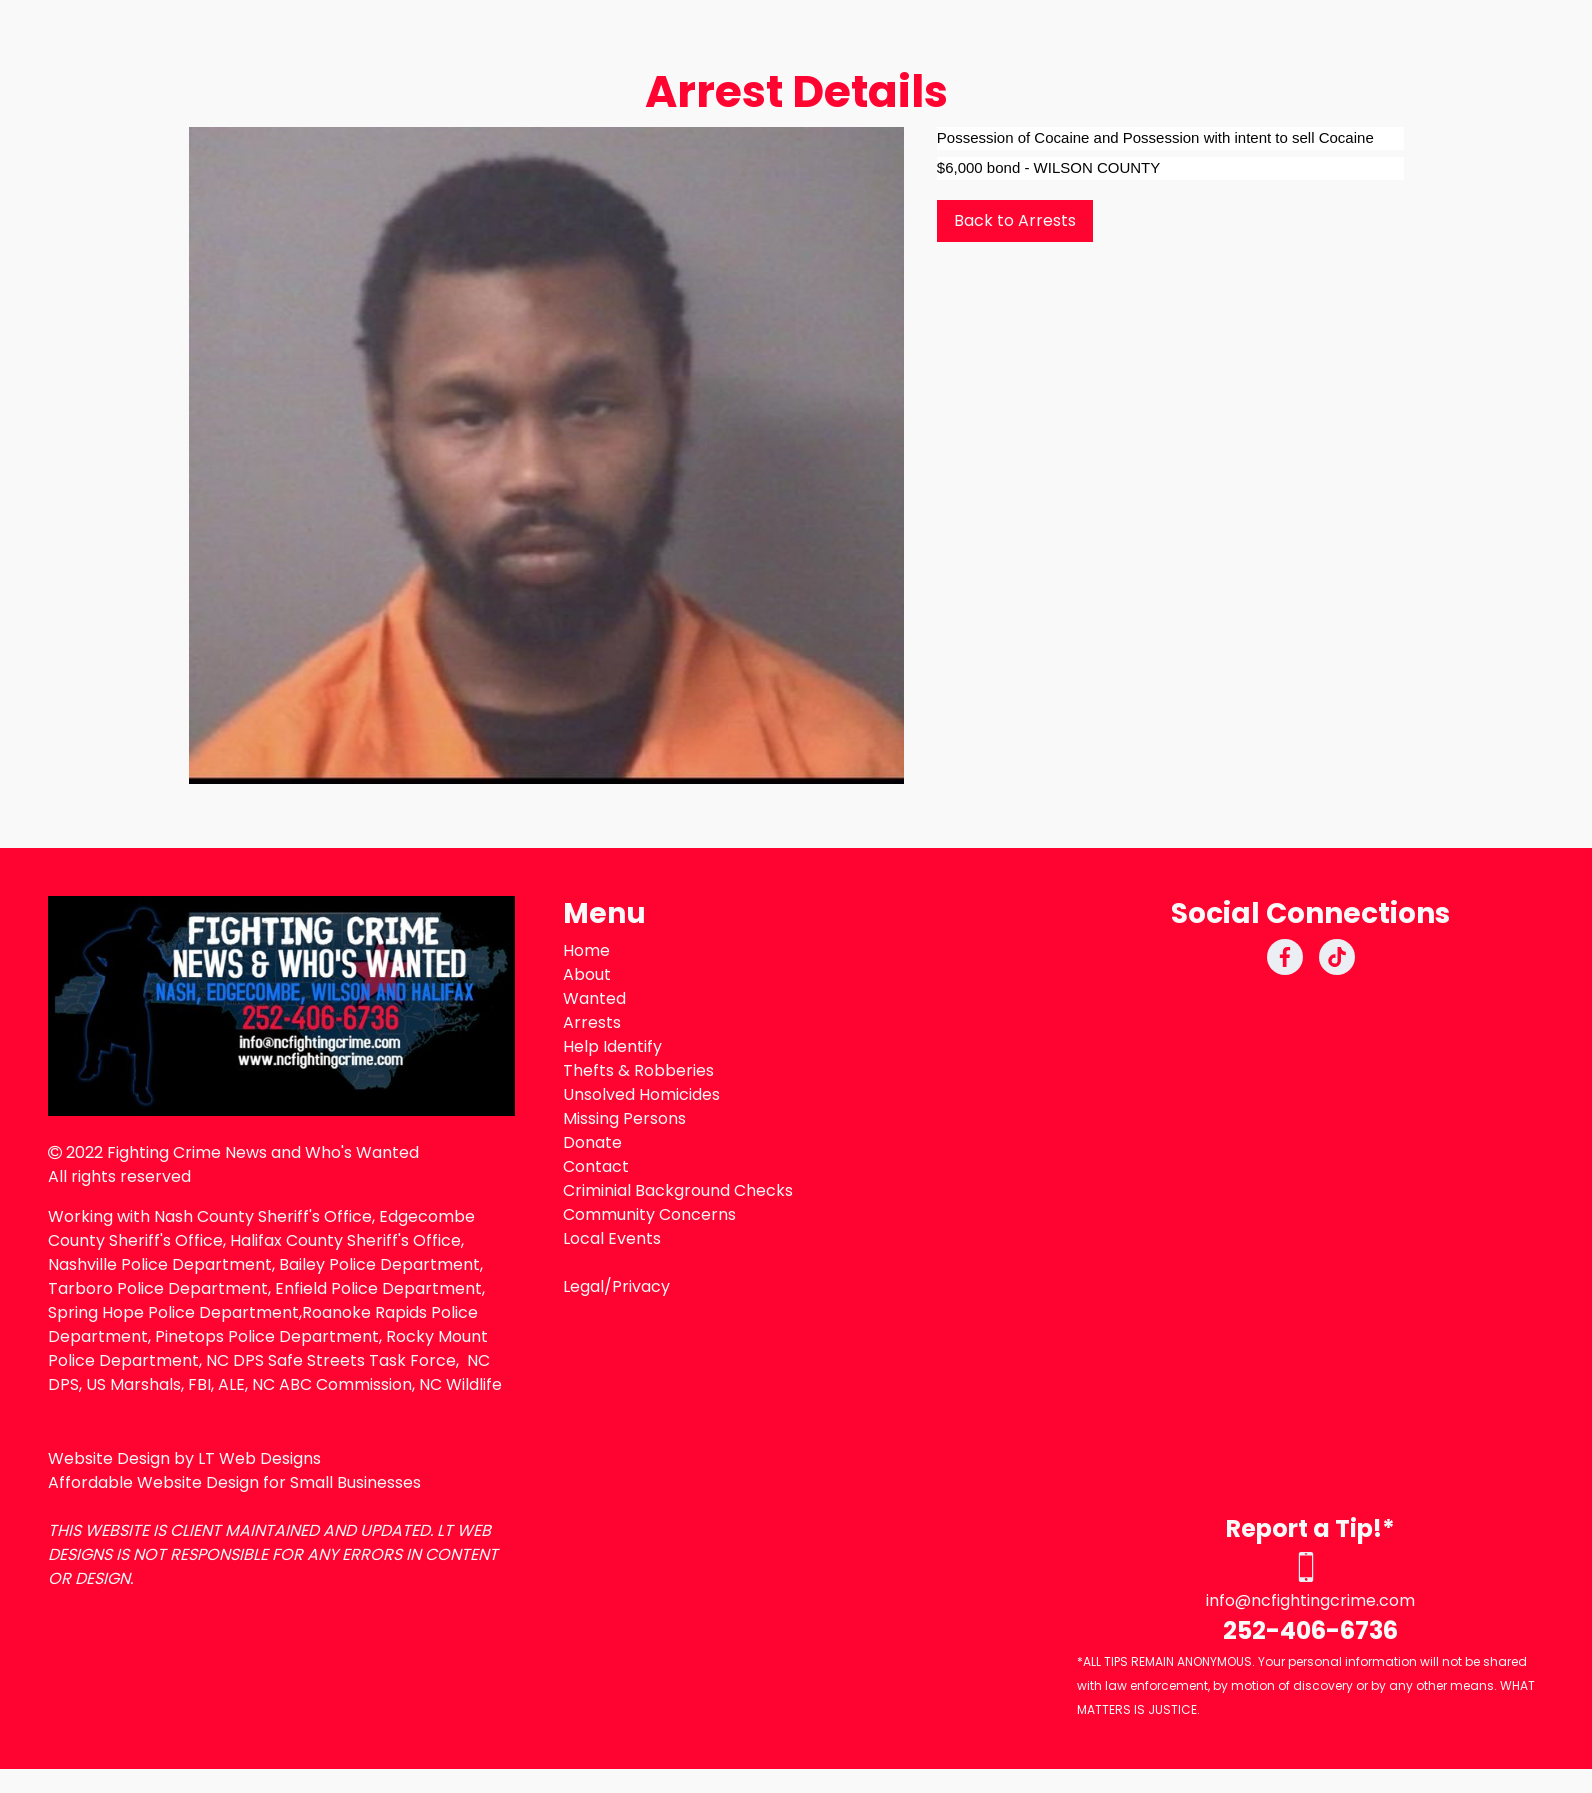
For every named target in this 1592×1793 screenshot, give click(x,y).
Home (586, 950)
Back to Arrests (1015, 220)
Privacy (641, 1286)
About (587, 974)
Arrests (592, 1022)
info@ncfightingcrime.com (1310, 1600)
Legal (583, 1286)
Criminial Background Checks (678, 1190)
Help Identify (612, 1046)
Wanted (594, 998)
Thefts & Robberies (638, 1070)
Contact (596, 1166)
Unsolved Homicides (641, 1094)
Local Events (612, 1238)
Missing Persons (624, 1118)
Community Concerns (649, 1214)
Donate (592, 1142)
